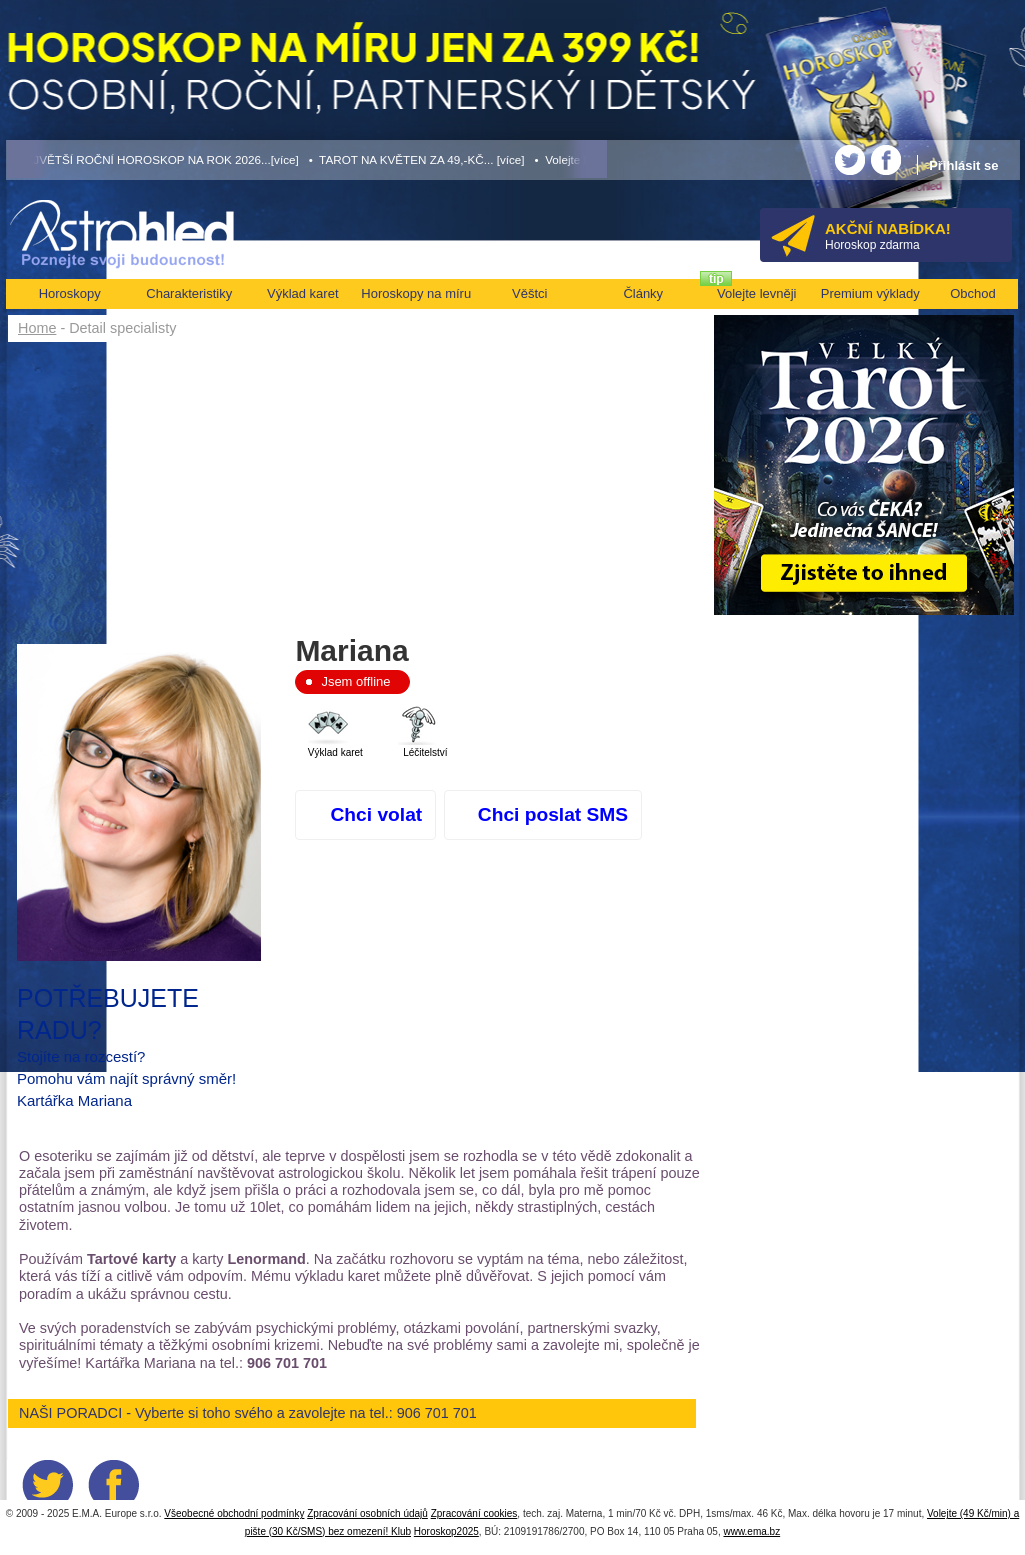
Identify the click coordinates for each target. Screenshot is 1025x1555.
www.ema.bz (751, 1531)
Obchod (973, 293)
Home (37, 328)
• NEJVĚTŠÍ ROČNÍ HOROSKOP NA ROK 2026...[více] (153, 159)
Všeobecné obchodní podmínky (234, 1513)
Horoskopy (70, 293)
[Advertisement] (359, 492)
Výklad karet (303, 293)
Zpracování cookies (474, 1513)
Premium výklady (870, 293)
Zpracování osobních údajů (367, 1513)
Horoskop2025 (446, 1531)
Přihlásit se (963, 165)
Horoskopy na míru (416, 293)
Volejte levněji (757, 293)
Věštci (529, 293)
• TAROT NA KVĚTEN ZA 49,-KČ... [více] (417, 159)
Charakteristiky (189, 293)
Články (643, 293)
